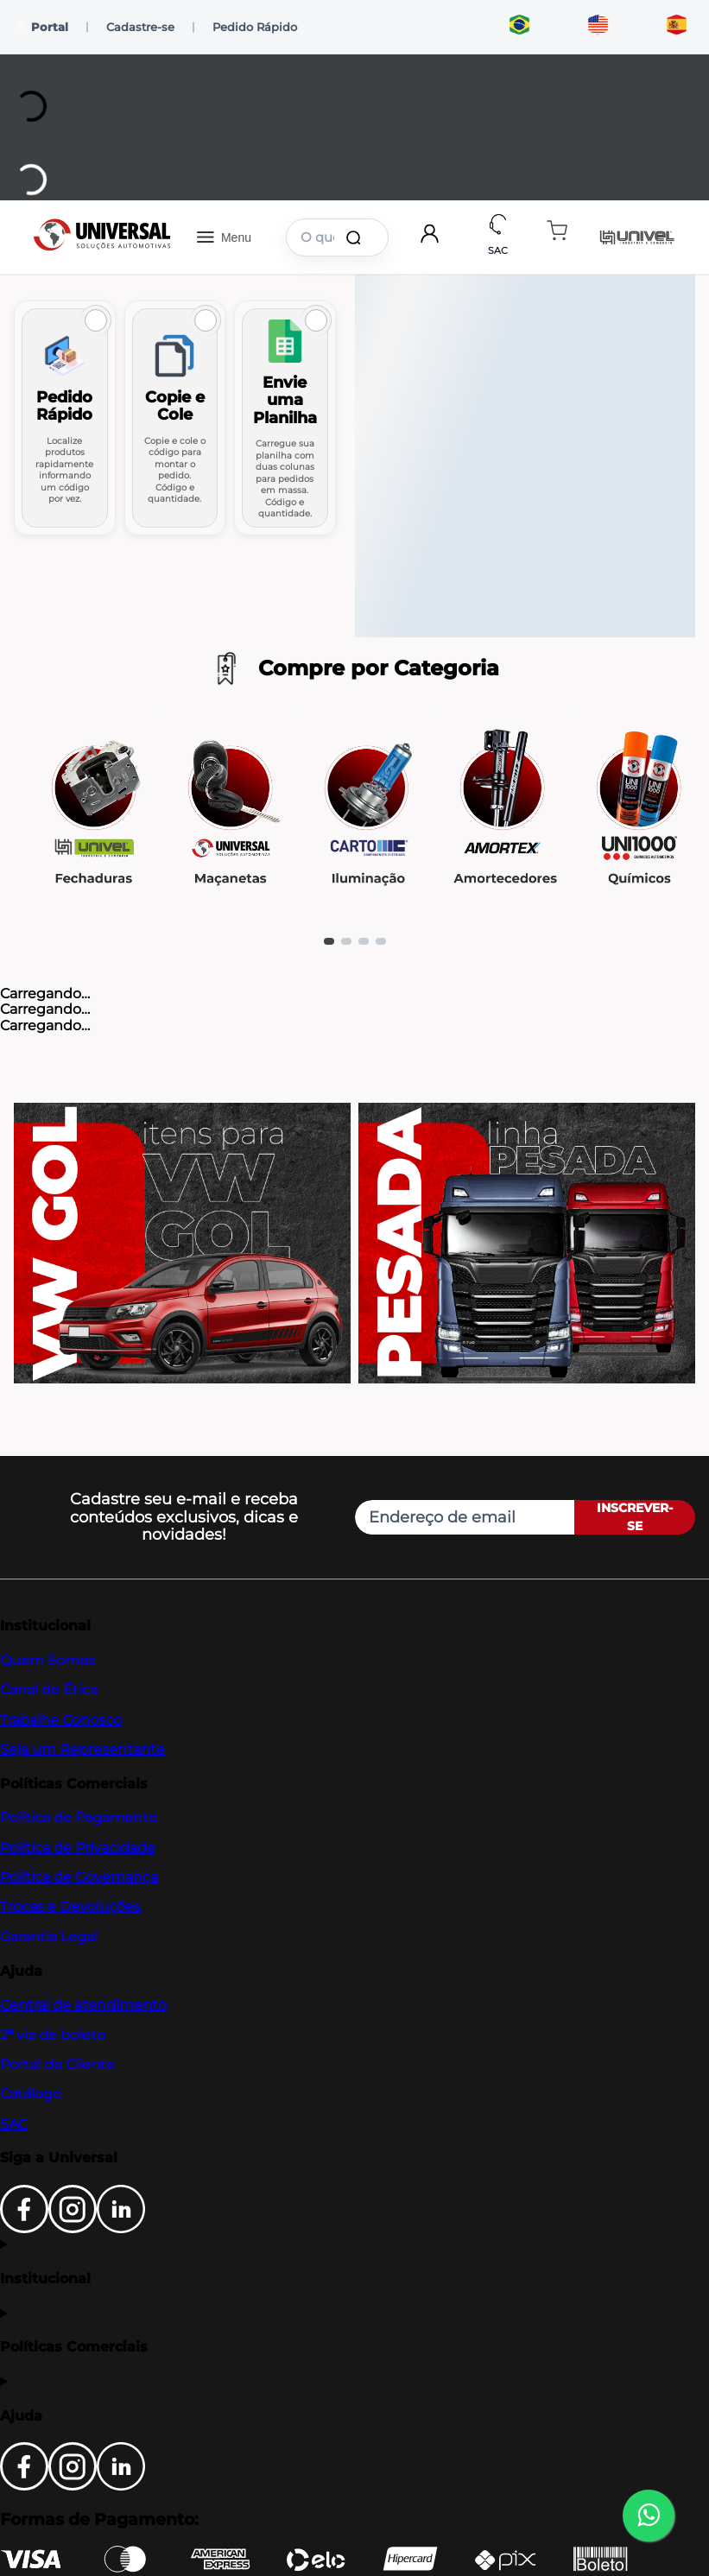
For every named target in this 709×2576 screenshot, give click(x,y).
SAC (14, 2124)
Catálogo (30, 2093)
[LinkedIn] (121, 2228)
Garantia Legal (49, 1936)
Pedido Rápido (254, 27)
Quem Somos (47, 1660)
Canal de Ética (49, 1689)
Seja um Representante (82, 1749)
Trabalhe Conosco (61, 1720)
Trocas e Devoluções (70, 1906)
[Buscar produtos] (356, 237)
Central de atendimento (83, 2005)
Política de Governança (79, 1877)
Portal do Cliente (57, 2064)
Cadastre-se (140, 27)
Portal (41, 27)
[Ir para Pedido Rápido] (65, 418)
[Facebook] (24, 2228)
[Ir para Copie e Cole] (175, 418)
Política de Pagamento (78, 1817)
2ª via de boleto (52, 2035)
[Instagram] (72, 2228)
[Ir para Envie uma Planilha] (285, 418)
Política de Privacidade (77, 1847)
